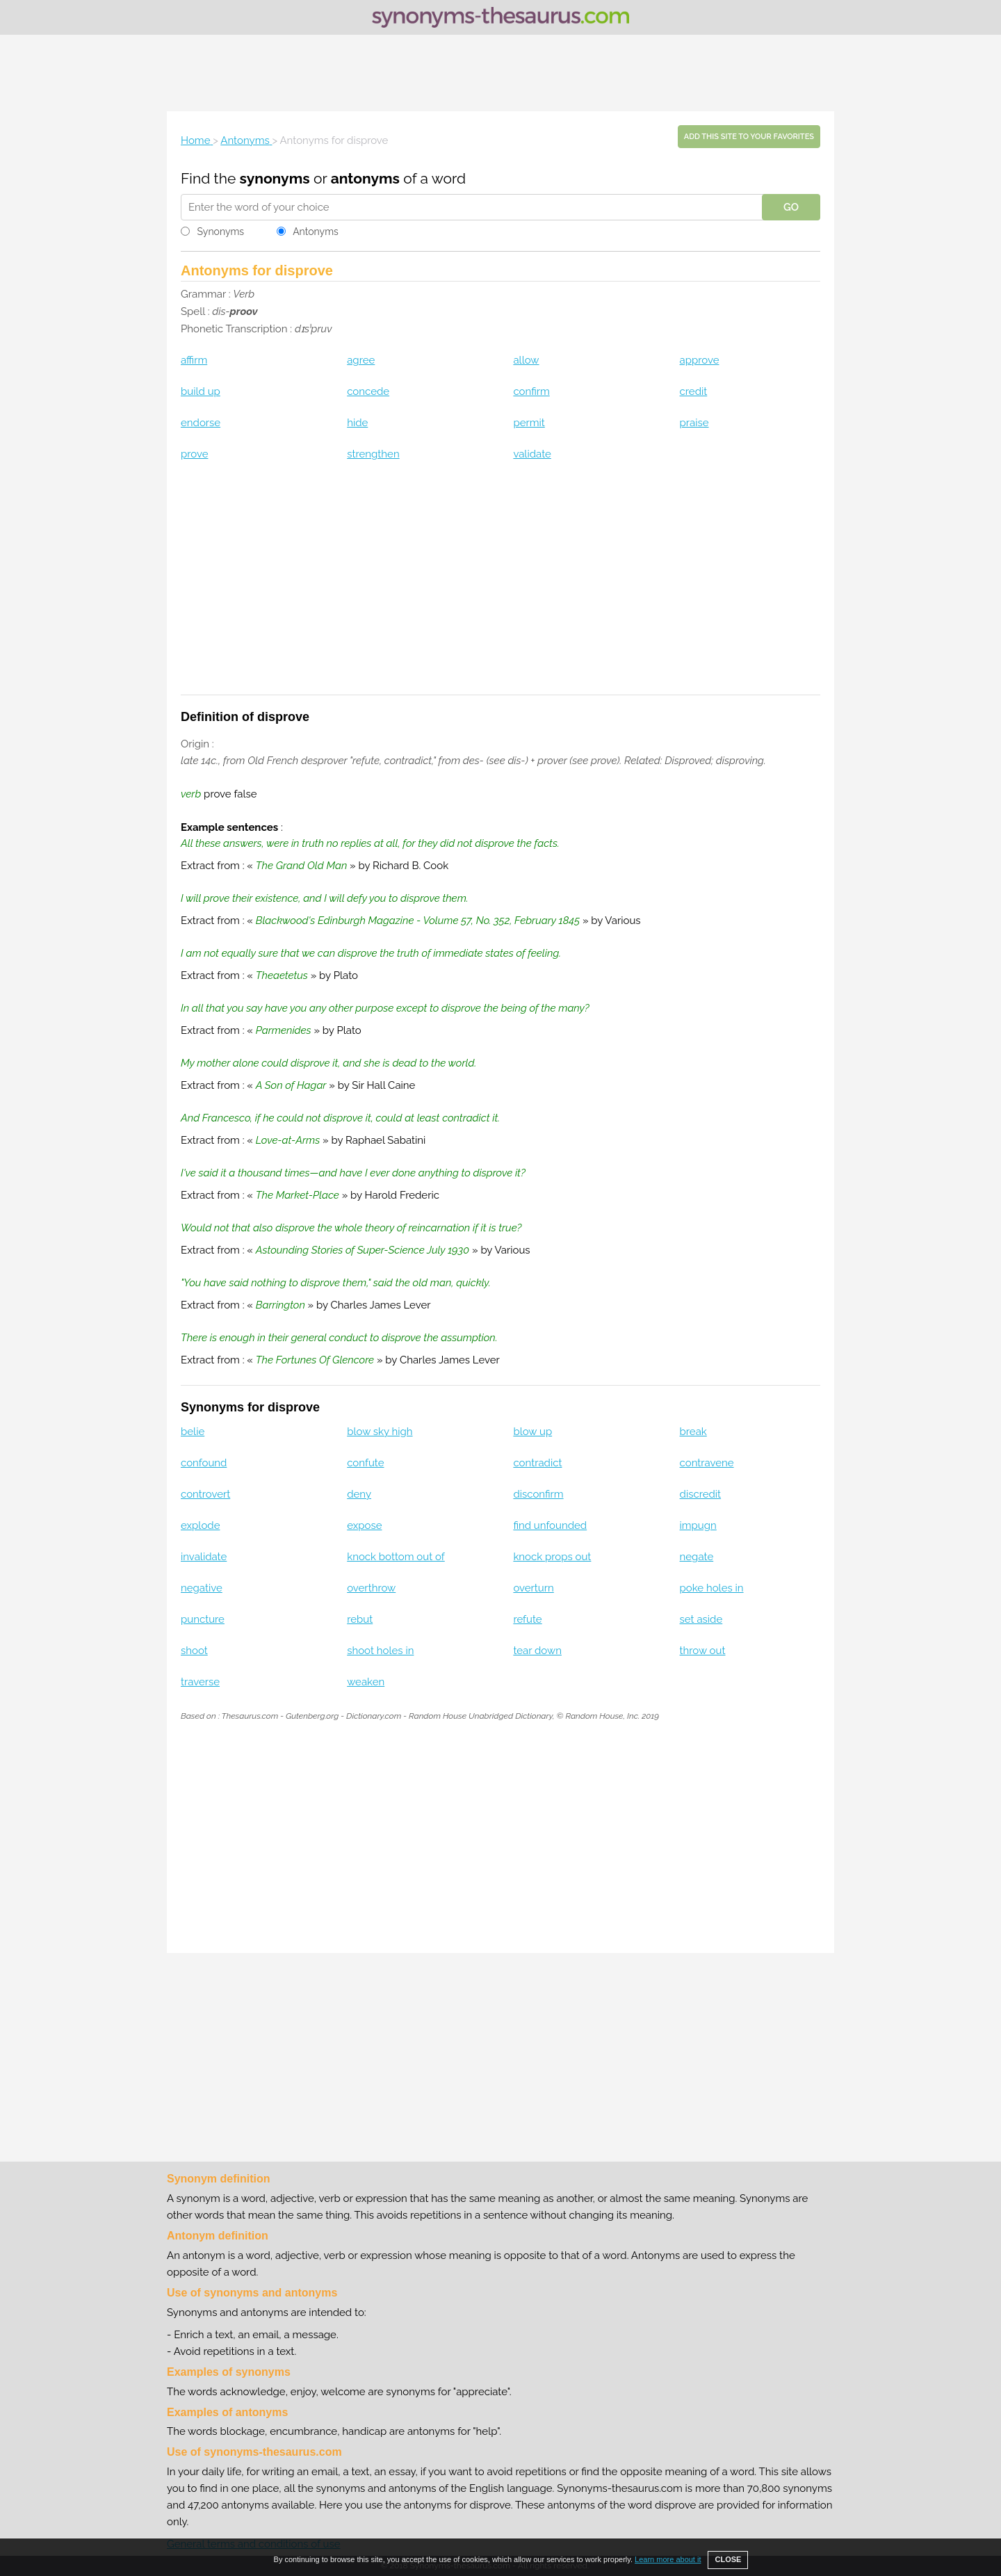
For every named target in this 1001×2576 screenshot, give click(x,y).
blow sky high (379, 1431)
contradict (537, 1463)
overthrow (371, 1588)
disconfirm (538, 1494)
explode (200, 1525)
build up (200, 391)
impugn (698, 1525)
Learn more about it (668, 2559)
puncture (203, 1619)
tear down (537, 1650)
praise (694, 422)
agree (361, 360)
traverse (200, 1682)
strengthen (373, 454)
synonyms (275, 178)
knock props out (552, 1556)
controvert (205, 1494)
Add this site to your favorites (749, 136)
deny (359, 1494)
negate (697, 1556)
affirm (194, 360)
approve (699, 360)
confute (365, 1463)
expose (364, 1525)
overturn (533, 1588)
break (693, 1431)
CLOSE (728, 2559)
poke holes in (712, 1588)
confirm (531, 391)
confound (204, 1463)
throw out (703, 1650)
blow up (532, 1431)
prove (194, 454)
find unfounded (550, 1525)
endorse (200, 422)
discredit (701, 1494)
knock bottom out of (396, 1556)
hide (357, 422)
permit (528, 422)
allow (526, 360)
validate (532, 454)
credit (694, 391)
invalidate (204, 1556)
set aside (701, 1619)
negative (201, 1588)
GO (791, 207)
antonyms (365, 178)
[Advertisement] (500, 73)
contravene (707, 1463)
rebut (360, 1619)
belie (192, 1431)
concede (368, 391)
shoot (194, 1650)
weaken (365, 1682)
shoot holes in (380, 1650)
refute (527, 1619)
